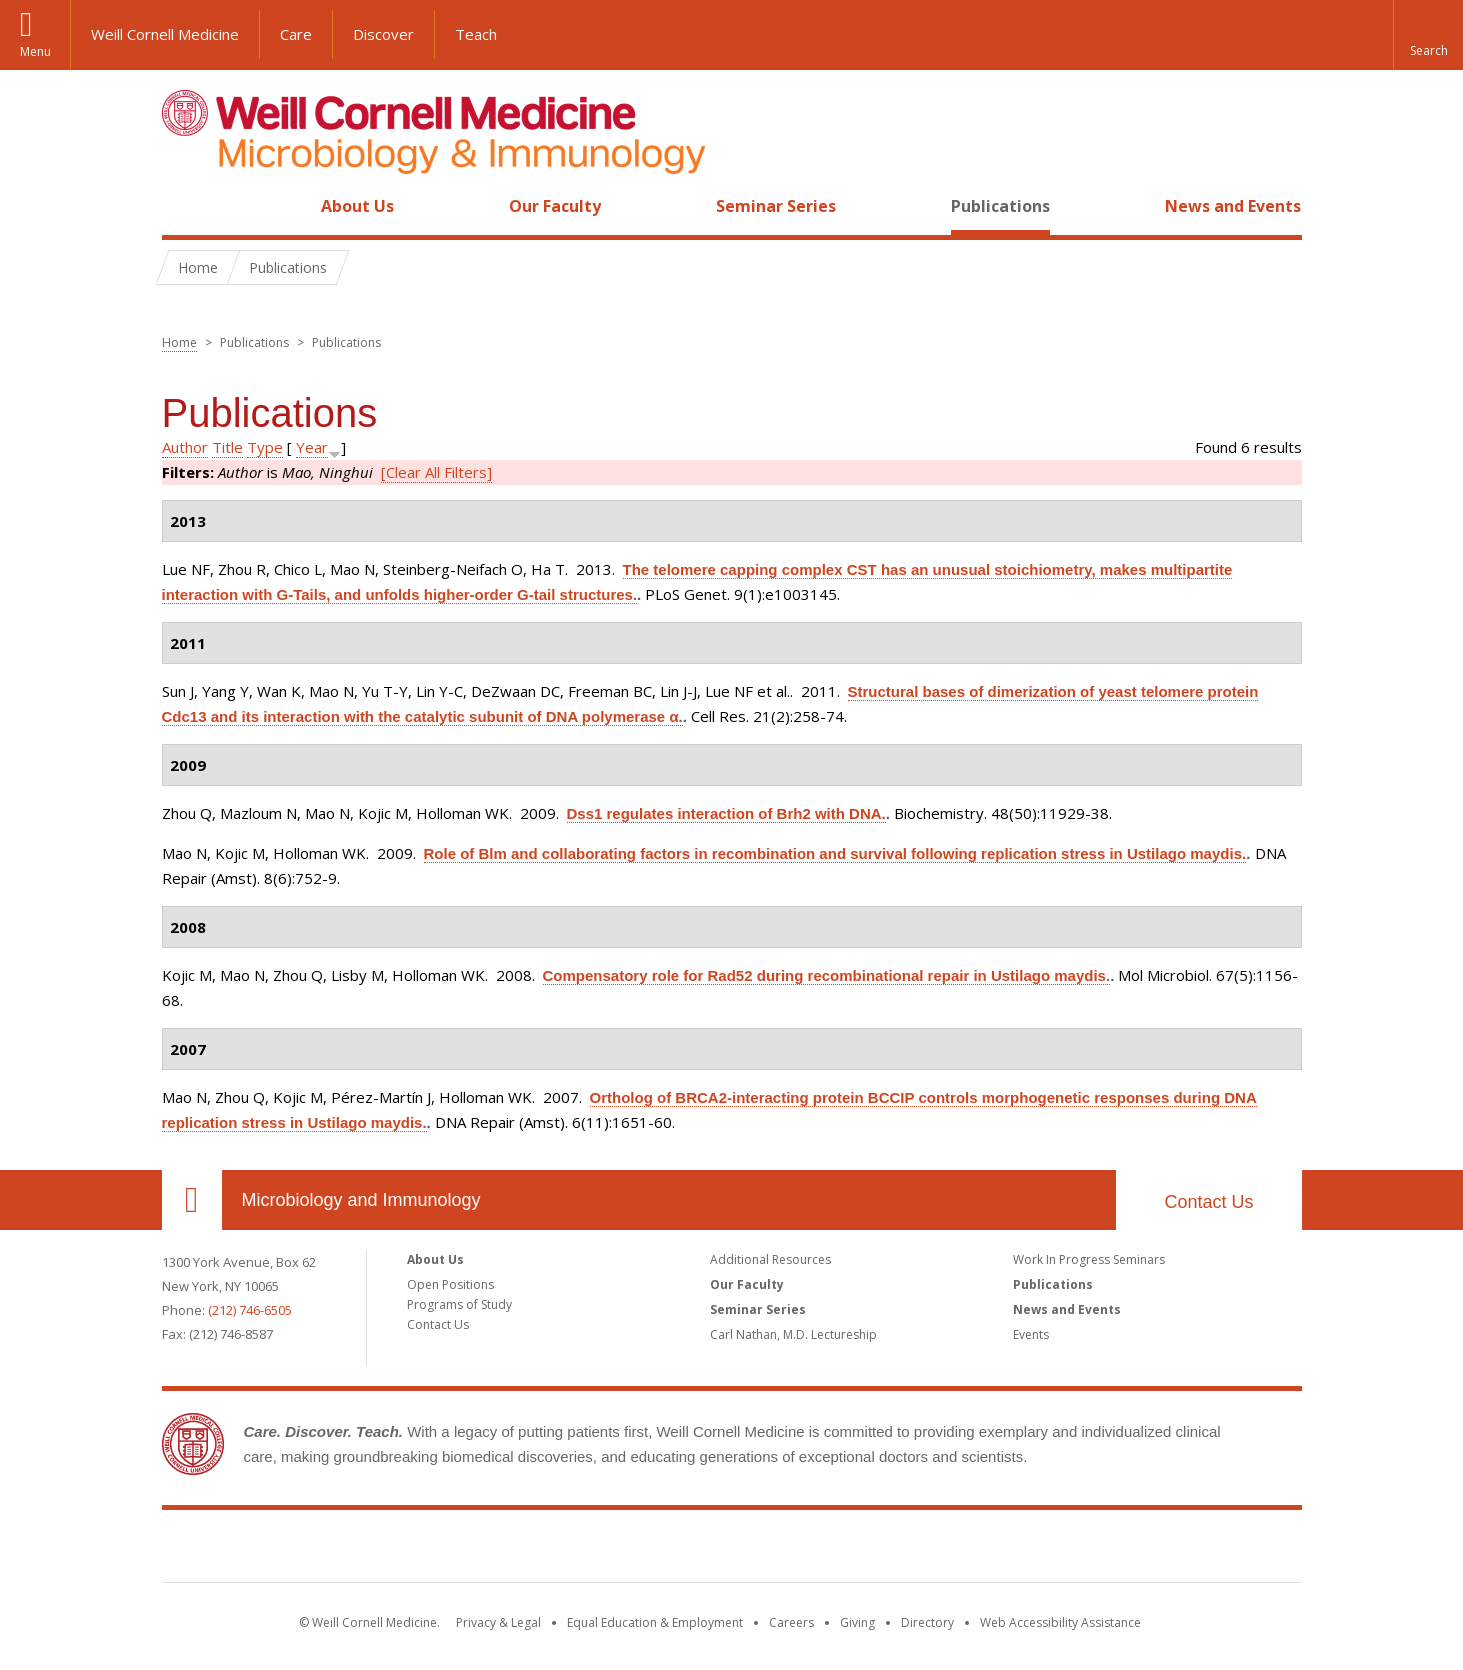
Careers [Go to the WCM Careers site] (791, 1622)
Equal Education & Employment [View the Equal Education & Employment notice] (655, 1622)
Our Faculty (555, 206)
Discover (383, 34)
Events (1031, 1334)
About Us (357, 206)
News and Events (1233, 206)
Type (265, 447)
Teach (476, 34)
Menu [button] (35, 51)
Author (185, 447)
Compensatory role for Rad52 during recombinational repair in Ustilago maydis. (827, 975)
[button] (1428, 35)
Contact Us (1208, 1202)
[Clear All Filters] (436, 472)
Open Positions (450, 1284)
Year (312, 447)
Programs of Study (459, 1304)
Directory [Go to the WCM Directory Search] (927, 1622)
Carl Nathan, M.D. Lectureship (793, 1334)
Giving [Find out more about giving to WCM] (857, 1622)
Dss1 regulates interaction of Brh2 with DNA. (726, 813)
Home (184, 206)
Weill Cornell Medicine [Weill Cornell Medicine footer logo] (732, 1550)
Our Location (192, 1200)
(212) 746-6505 (250, 1310)
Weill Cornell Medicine (165, 34)
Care (296, 34)
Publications (1000, 206)
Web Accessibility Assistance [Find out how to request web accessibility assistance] (1060, 1622)
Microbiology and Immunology (361, 1200)
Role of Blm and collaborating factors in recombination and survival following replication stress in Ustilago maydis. (835, 853)
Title (227, 447)
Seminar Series (776, 206)
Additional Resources (770, 1259)
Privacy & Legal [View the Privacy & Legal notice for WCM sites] (498, 1622)
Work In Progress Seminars (1089, 1259)
